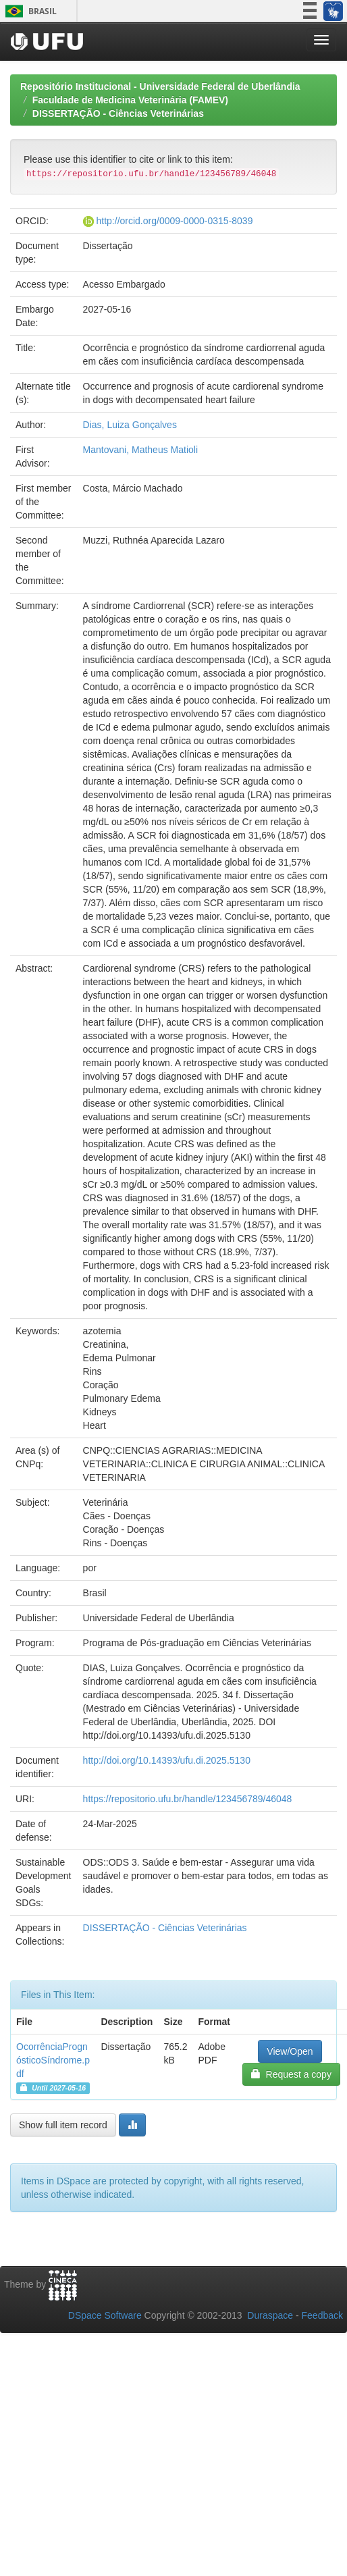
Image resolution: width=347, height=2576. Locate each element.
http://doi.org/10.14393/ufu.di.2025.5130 (166, 1760)
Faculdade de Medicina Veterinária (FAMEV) (130, 100)
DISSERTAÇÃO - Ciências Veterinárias (118, 113)
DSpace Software (105, 2315)
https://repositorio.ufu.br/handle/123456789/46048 (187, 1798)
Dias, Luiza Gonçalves (130, 424)
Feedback (322, 2315)
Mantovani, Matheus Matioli (140, 449)
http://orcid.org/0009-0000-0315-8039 (175, 220)
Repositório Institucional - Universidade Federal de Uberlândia (160, 86)
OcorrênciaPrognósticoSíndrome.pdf (53, 2060)
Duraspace (270, 2315)
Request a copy (291, 2074)
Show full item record (63, 2125)
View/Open (290, 2051)
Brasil (28, 11)
